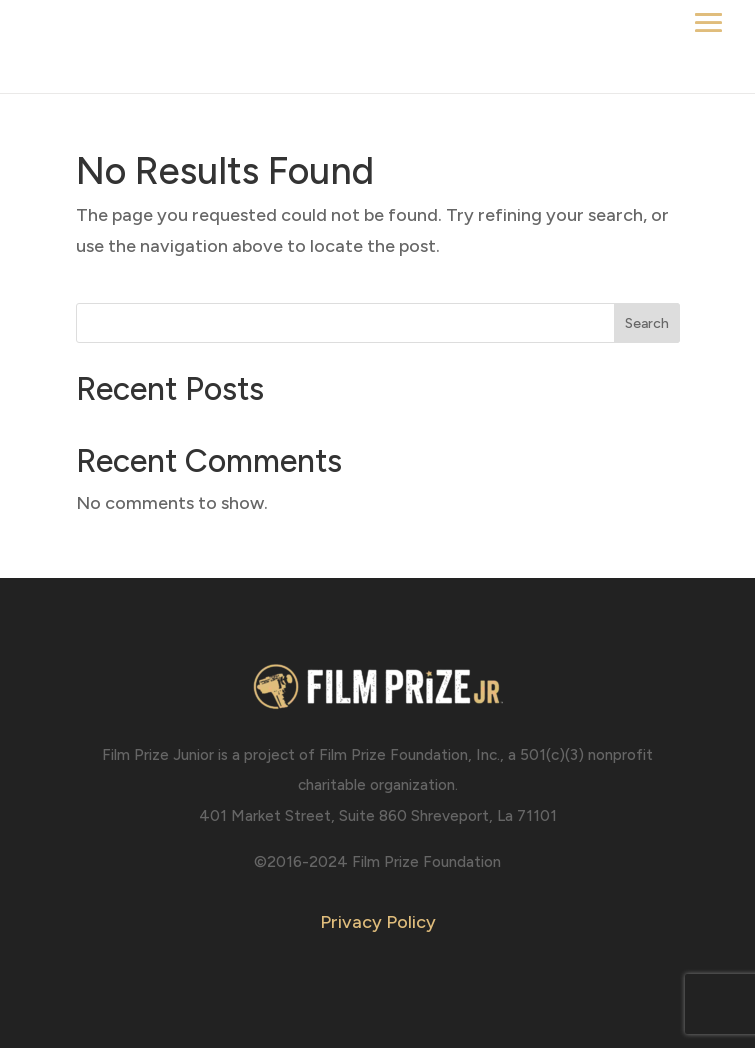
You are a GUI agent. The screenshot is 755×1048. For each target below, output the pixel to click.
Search (647, 323)
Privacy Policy (378, 922)
